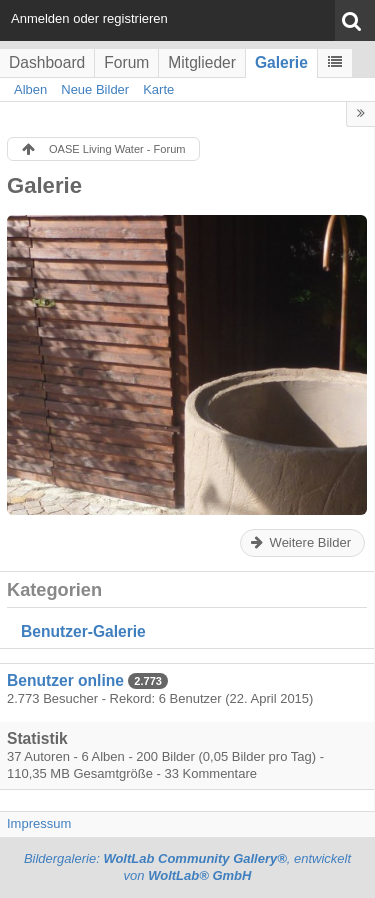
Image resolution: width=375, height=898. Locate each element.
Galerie (281, 62)
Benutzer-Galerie (83, 631)
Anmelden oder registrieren (89, 18)
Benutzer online (65, 680)
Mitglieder (202, 62)
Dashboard (47, 62)
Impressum (39, 823)
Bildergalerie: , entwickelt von (187, 867)
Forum (126, 62)
